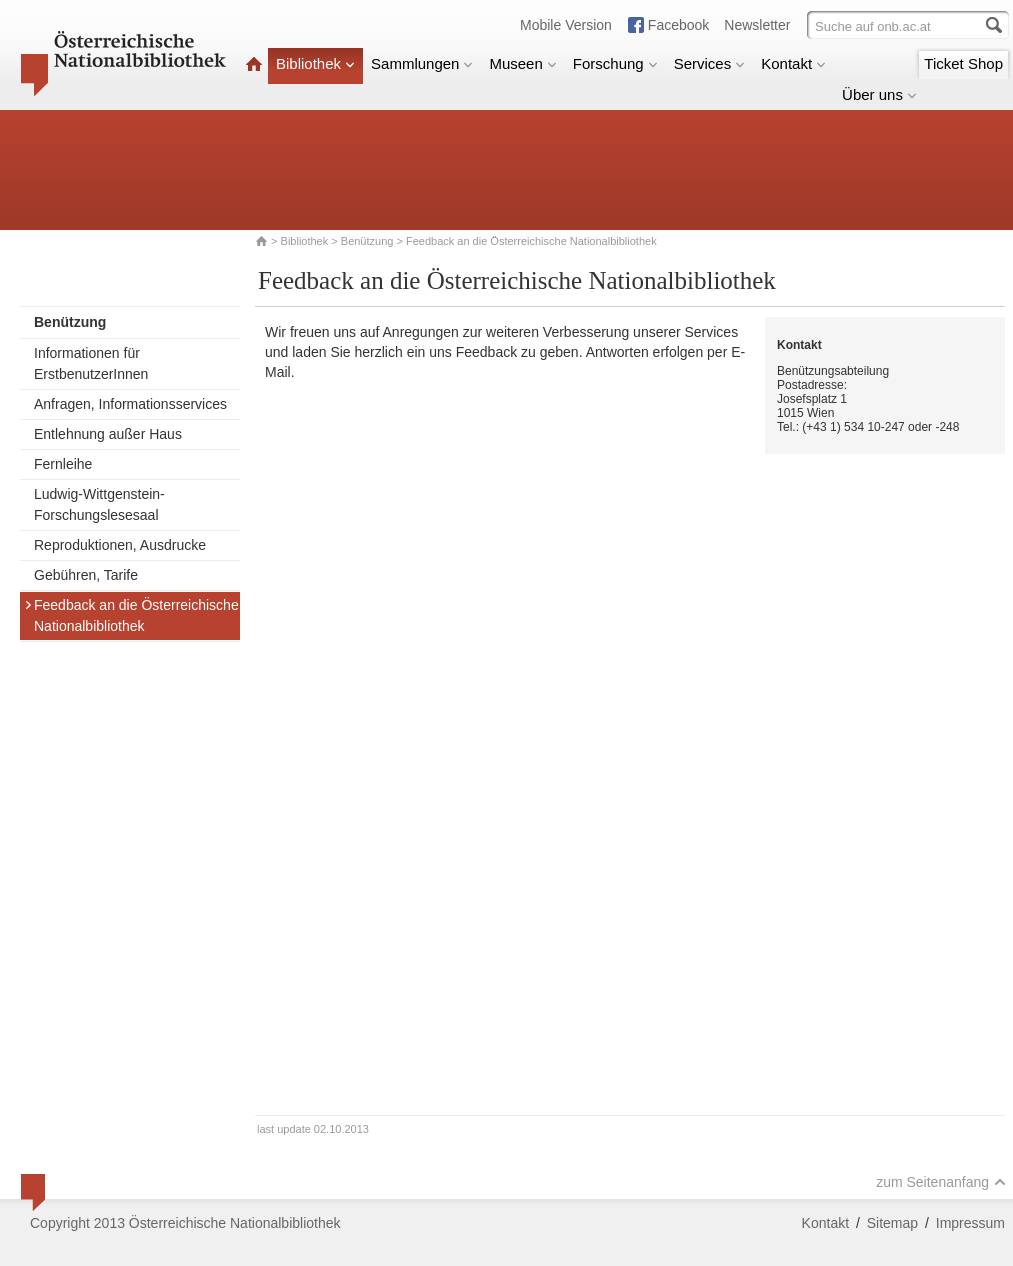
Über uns (879, 94)
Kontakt (793, 63)
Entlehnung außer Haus (108, 434)
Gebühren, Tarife (86, 575)
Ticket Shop (963, 63)
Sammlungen (422, 63)
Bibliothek (315, 63)
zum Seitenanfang (941, 1182)
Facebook (678, 25)
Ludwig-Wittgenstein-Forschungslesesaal (99, 504)
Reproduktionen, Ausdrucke (120, 545)
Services (710, 63)
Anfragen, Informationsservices (130, 404)
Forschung (615, 63)
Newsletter (757, 25)
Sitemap (892, 1223)
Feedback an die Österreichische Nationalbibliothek (131, 615)
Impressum (970, 1223)
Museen (522, 63)
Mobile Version (566, 25)
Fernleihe (63, 464)
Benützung (367, 241)
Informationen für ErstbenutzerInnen (91, 363)
